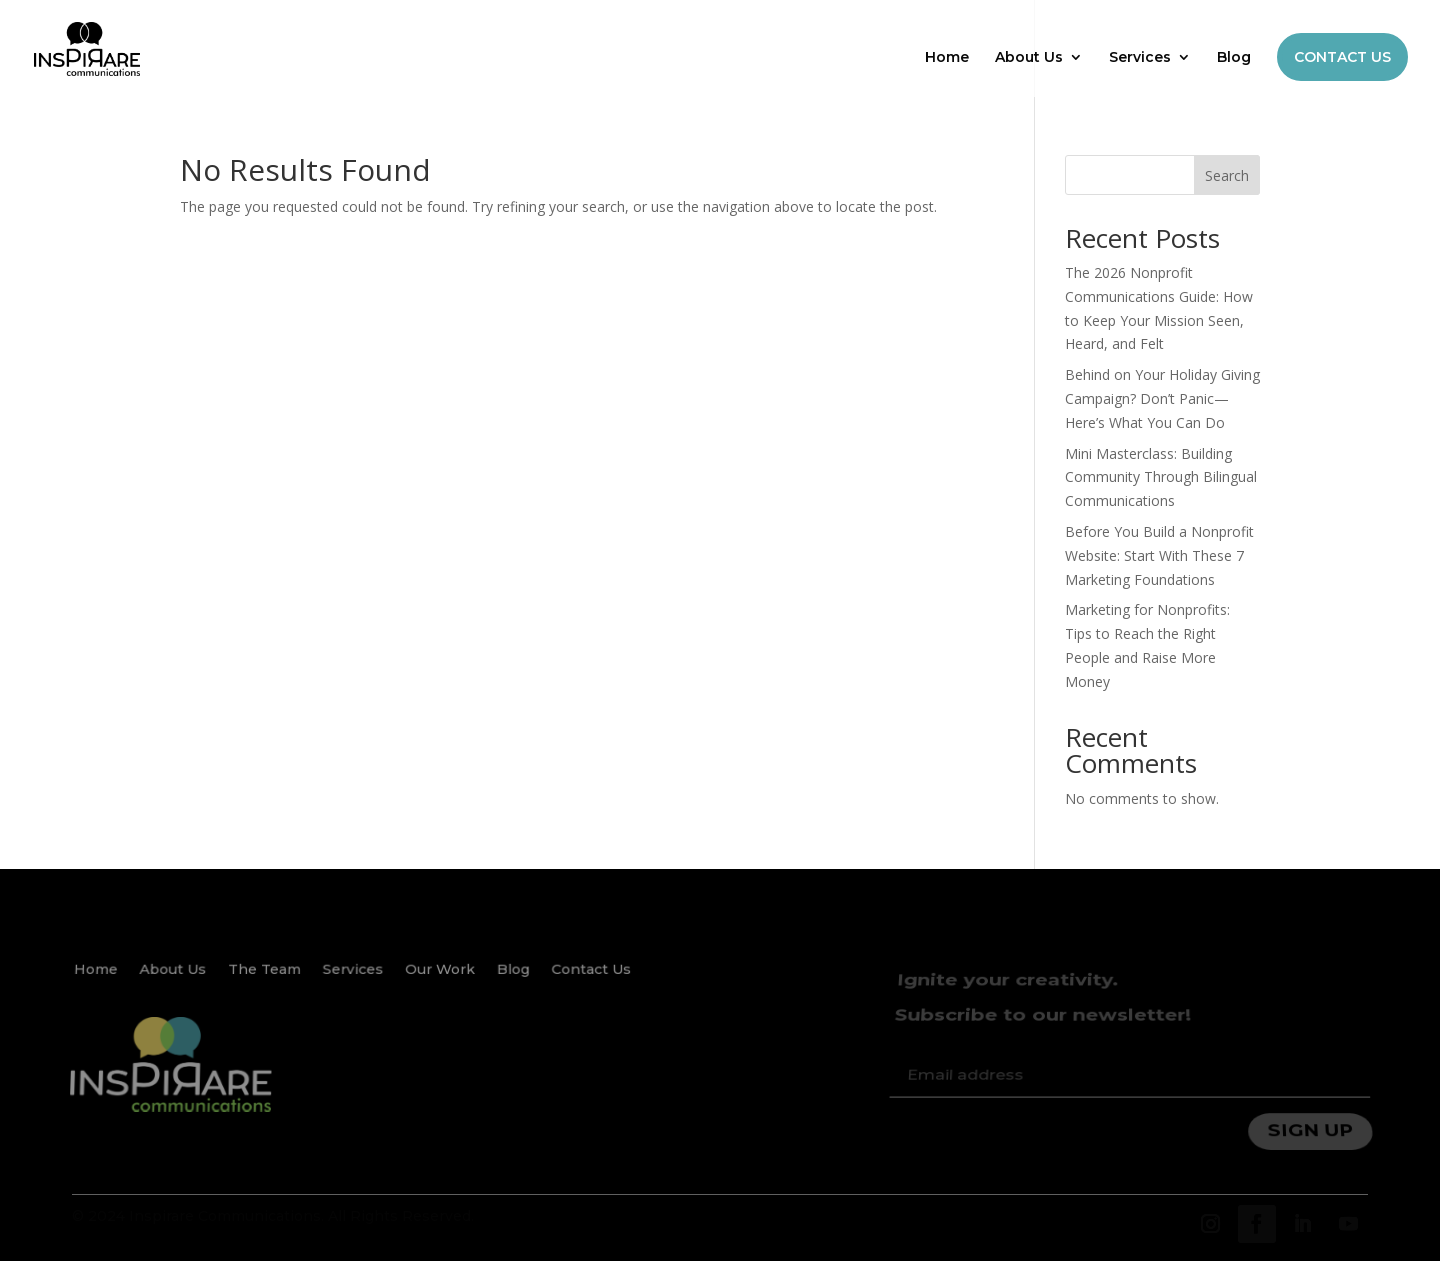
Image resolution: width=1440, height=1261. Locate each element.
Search (1227, 175)
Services (1140, 58)
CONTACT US (1342, 57)
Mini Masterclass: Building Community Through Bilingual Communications (1161, 477)
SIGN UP (1312, 1123)
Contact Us (589, 979)
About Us (1029, 58)
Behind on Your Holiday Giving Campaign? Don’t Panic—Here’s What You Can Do (1162, 398)
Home (947, 58)
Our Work (440, 979)
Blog (1234, 58)
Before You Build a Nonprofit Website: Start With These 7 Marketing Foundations (1159, 555)
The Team (266, 979)
